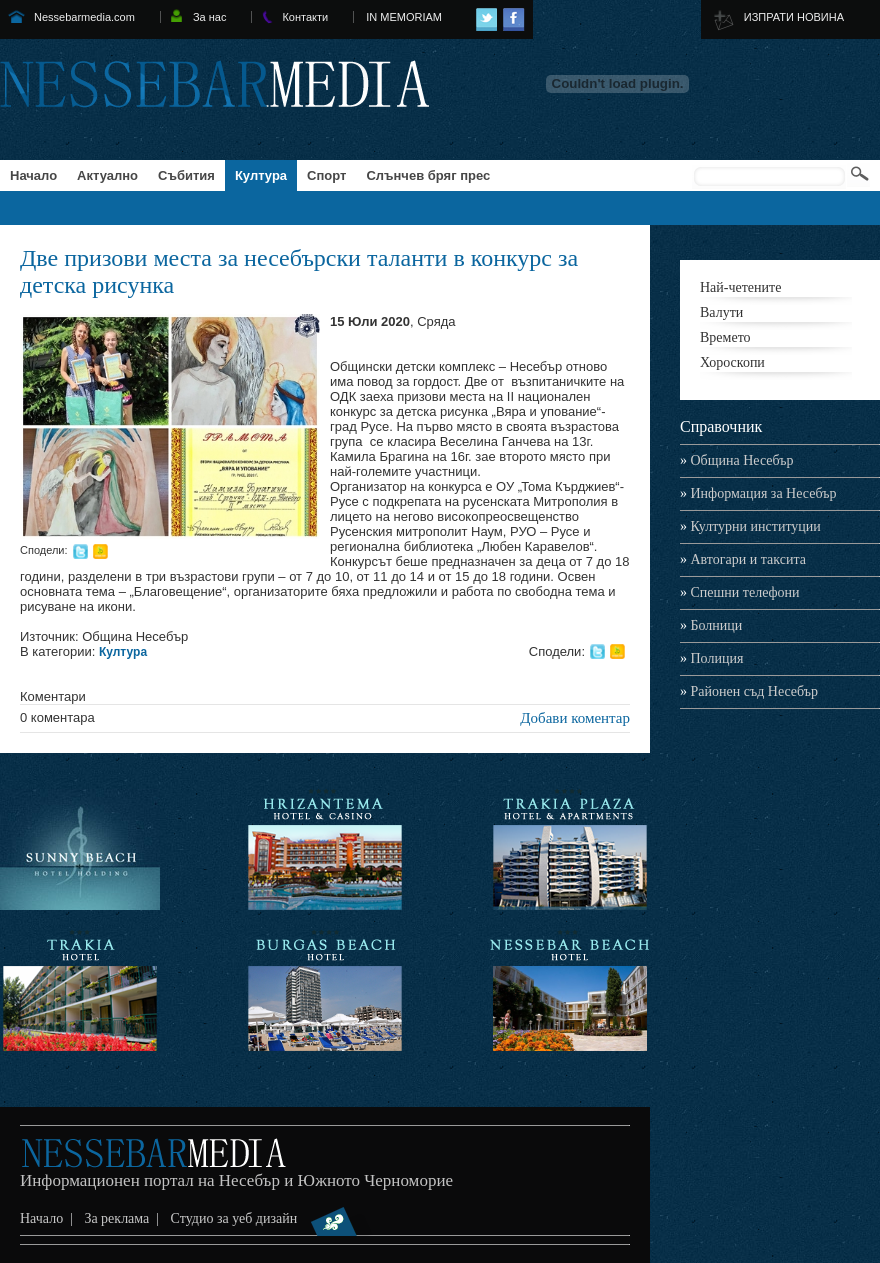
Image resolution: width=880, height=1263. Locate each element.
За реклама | (125, 1218)
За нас (210, 17)
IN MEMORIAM (404, 17)
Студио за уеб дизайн (272, 1219)
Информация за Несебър (758, 493)
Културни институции (750, 526)
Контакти (305, 17)
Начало (33, 175)
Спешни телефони (740, 592)
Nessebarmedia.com (84, 17)
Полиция (711, 658)
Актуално (107, 175)
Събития (186, 175)
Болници (711, 625)
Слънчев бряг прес (428, 175)
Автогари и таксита (743, 559)
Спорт (326, 175)
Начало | (50, 1218)
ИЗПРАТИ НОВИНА (794, 17)
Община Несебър (737, 460)
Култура (261, 175)
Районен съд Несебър (749, 691)
